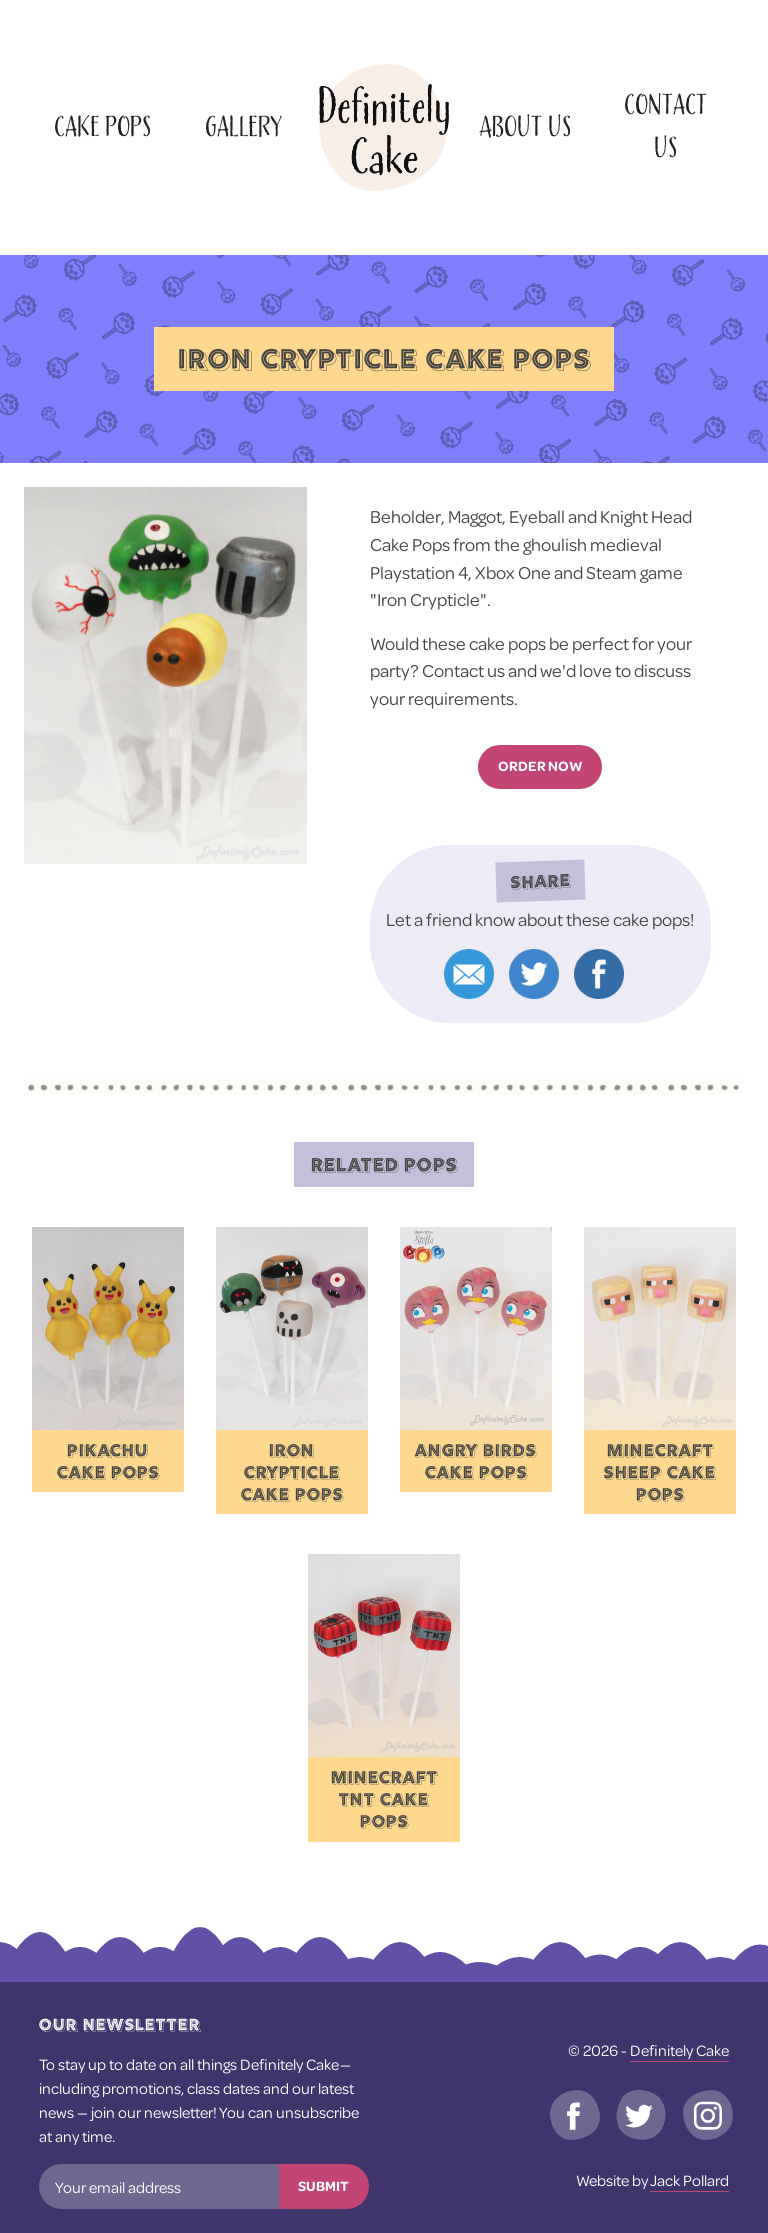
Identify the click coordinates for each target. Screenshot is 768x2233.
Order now (540, 766)
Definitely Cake (679, 2050)
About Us (525, 127)
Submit (323, 2186)
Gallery (243, 127)
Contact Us (665, 127)
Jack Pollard (689, 2180)
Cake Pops (102, 127)
